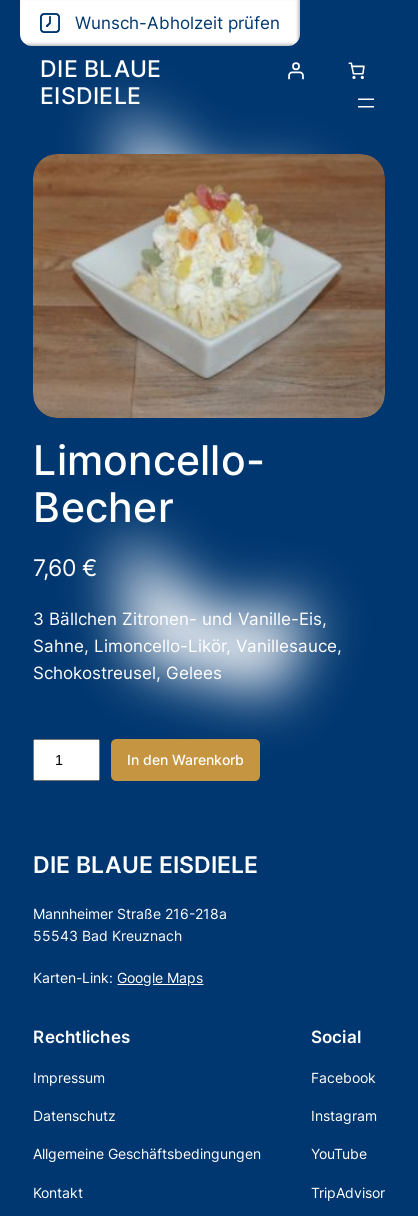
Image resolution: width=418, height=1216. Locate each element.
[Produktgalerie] (208, 285)
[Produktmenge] (66, 760)
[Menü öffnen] (366, 103)
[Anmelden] (296, 71)
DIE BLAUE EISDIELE (100, 82)
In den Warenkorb (185, 759)
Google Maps (160, 977)
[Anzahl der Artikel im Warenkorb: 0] (357, 71)
